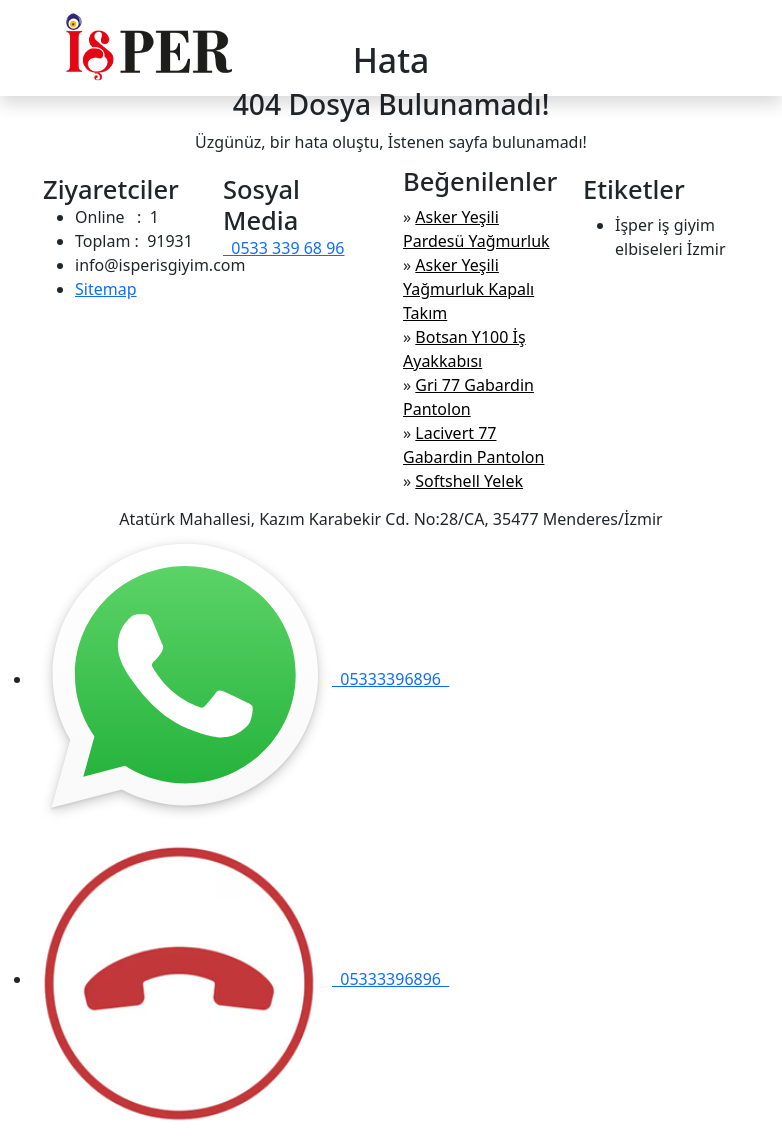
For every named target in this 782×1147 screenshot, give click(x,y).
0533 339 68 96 (283, 248)
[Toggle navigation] (726, 48)
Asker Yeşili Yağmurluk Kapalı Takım (468, 289)
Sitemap (106, 289)
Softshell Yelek (469, 481)
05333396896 (240, 679)
